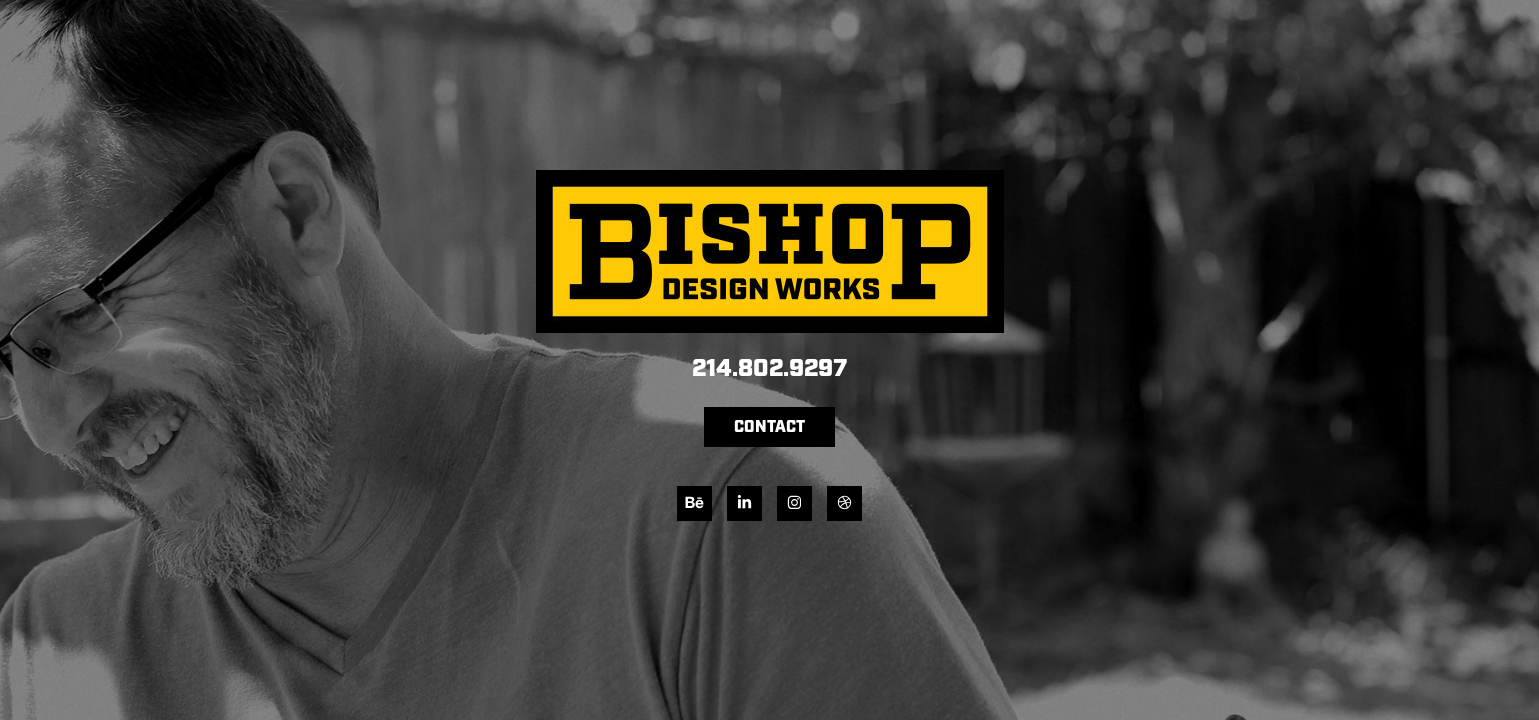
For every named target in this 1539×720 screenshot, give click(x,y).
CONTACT (769, 427)
